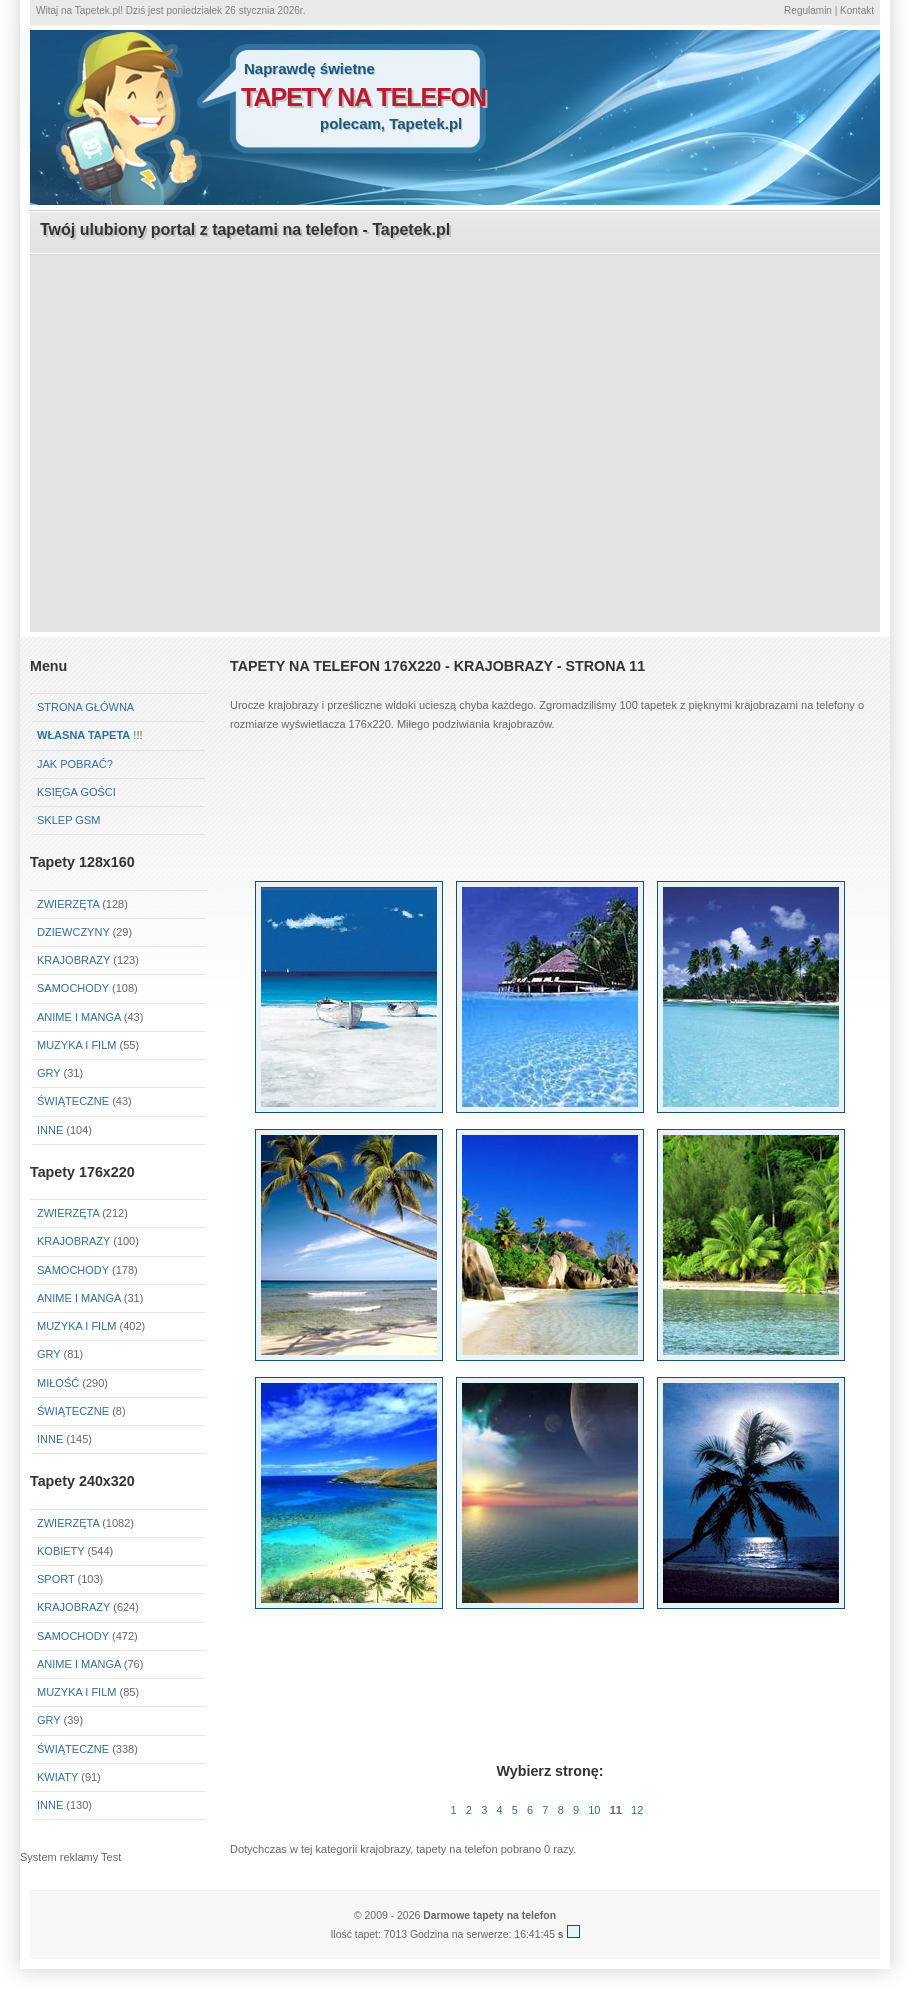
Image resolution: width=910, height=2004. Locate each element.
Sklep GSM (68, 820)
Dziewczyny (73, 932)
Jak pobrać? (75, 764)
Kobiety (60, 1551)
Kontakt (857, 10)
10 (594, 1810)
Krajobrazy (73, 960)
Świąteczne (73, 1101)
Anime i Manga (79, 1017)
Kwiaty (57, 1777)
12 (637, 1810)
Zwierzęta (68, 904)
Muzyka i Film (76, 1045)
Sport (56, 1579)
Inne (50, 1130)
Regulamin (808, 10)
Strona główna (85, 707)
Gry (48, 1073)
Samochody (73, 988)
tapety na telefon (363, 97)
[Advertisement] (455, 396)
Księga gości (76, 792)
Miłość (58, 1383)
